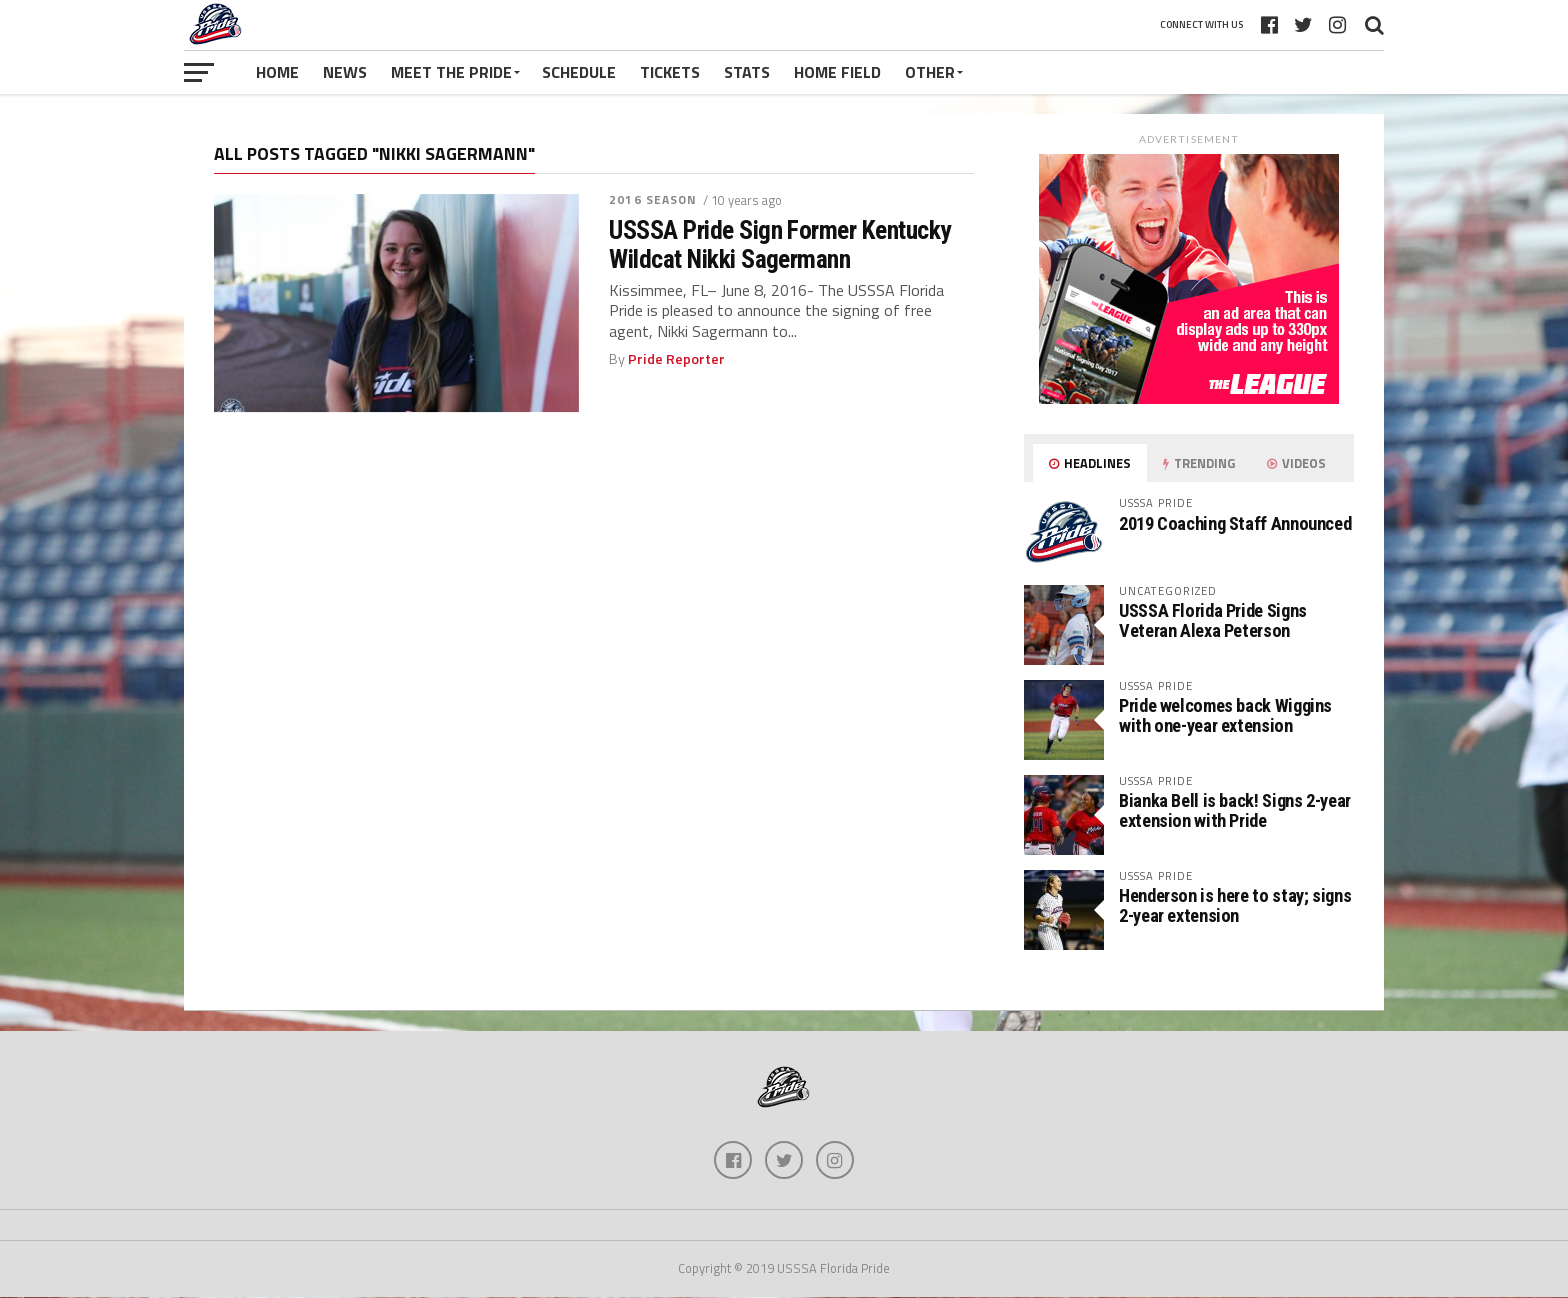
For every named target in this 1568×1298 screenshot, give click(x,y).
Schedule (579, 72)
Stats (747, 72)
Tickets (670, 72)
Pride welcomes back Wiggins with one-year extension (1225, 715)
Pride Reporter (676, 359)
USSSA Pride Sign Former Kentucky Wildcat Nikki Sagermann (780, 244)
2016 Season (653, 199)
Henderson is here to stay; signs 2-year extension (1235, 905)
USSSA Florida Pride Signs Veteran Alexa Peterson (1213, 620)
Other (930, 72)
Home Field (837, 72)
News (345, 72)
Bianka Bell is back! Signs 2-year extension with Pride (1235, 810)
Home (277, 72)
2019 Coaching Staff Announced (1235, 523)
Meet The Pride (451, 72)
